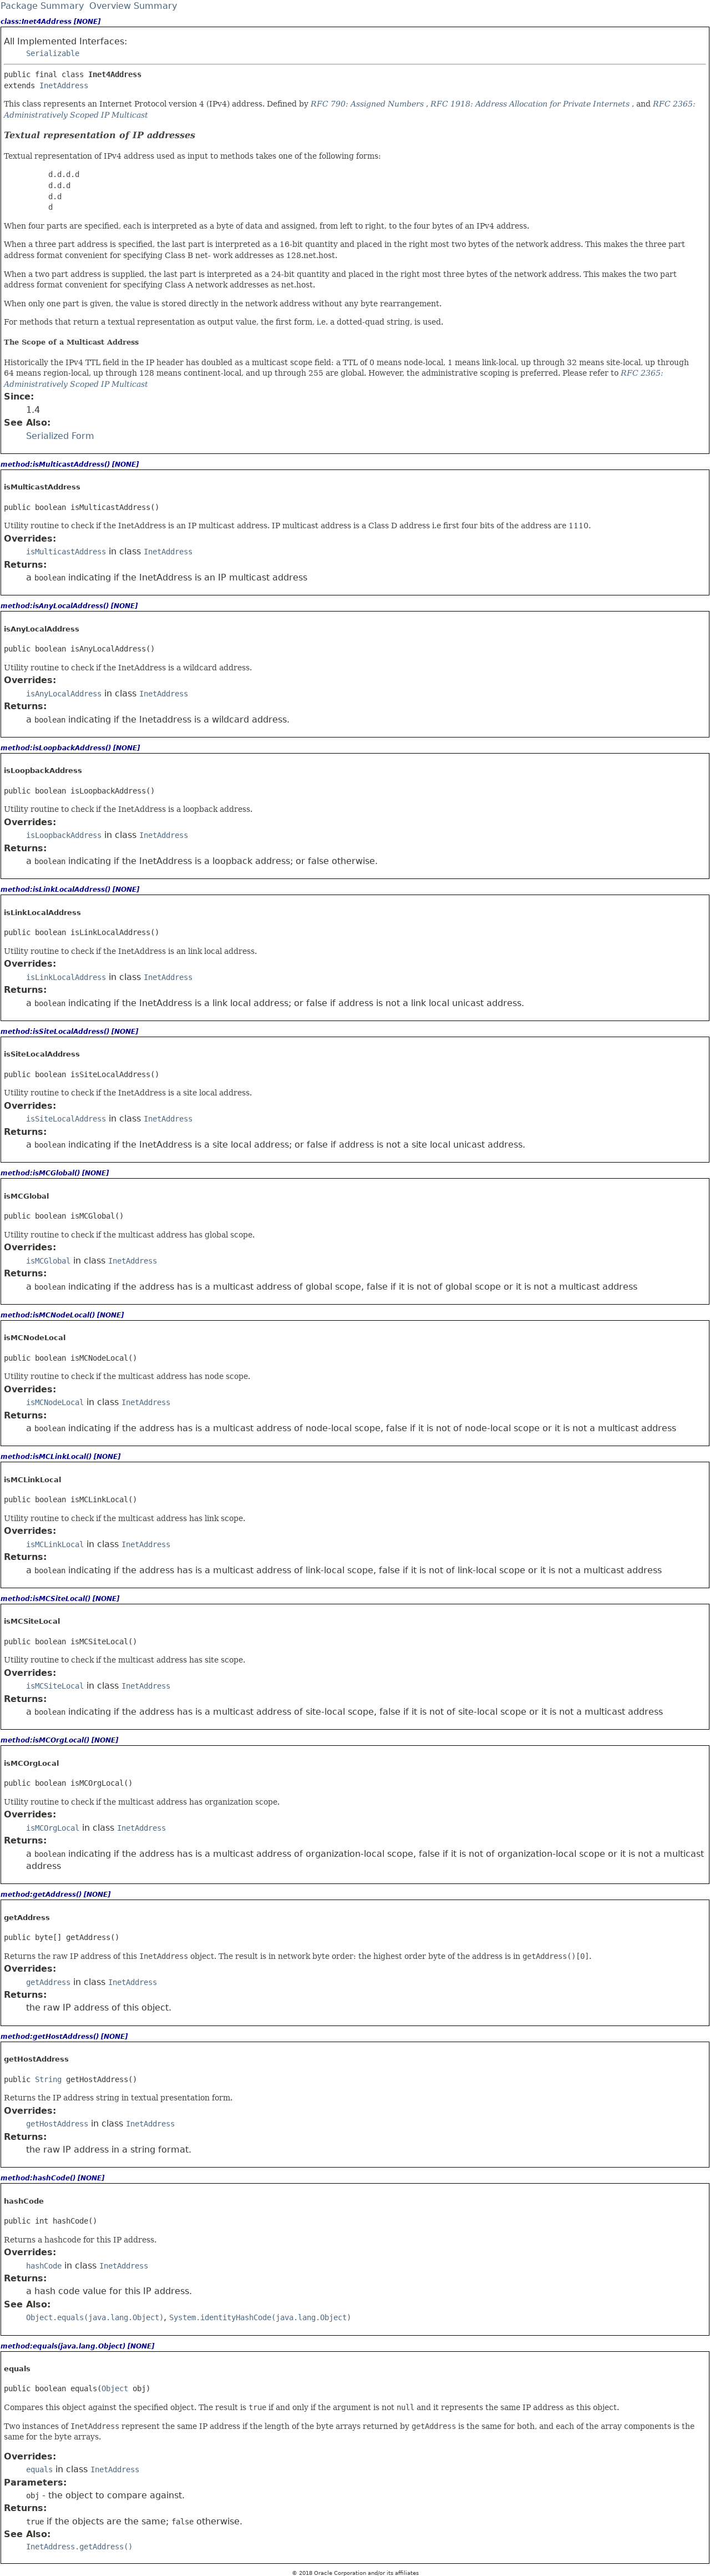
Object (115, 2388)
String (48, 2079)
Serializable (52, 53)
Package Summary (42, 6)
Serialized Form (60, 436)
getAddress (48, 1982)
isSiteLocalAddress (66, 1118)
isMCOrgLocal (52, 1828)
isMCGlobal (48, 1260)
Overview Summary (133, 6)
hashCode (44, 2265)
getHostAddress (57, 2123)
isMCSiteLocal (55, 1685)
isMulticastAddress (66, 551)
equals (39, 2469)
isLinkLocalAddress (66, 977)
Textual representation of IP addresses (99, 135)
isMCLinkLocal (55, 1544)
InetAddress (63, 85)
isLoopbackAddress (64, 835)
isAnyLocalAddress (64, 693)
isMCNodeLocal (55, 1402)
